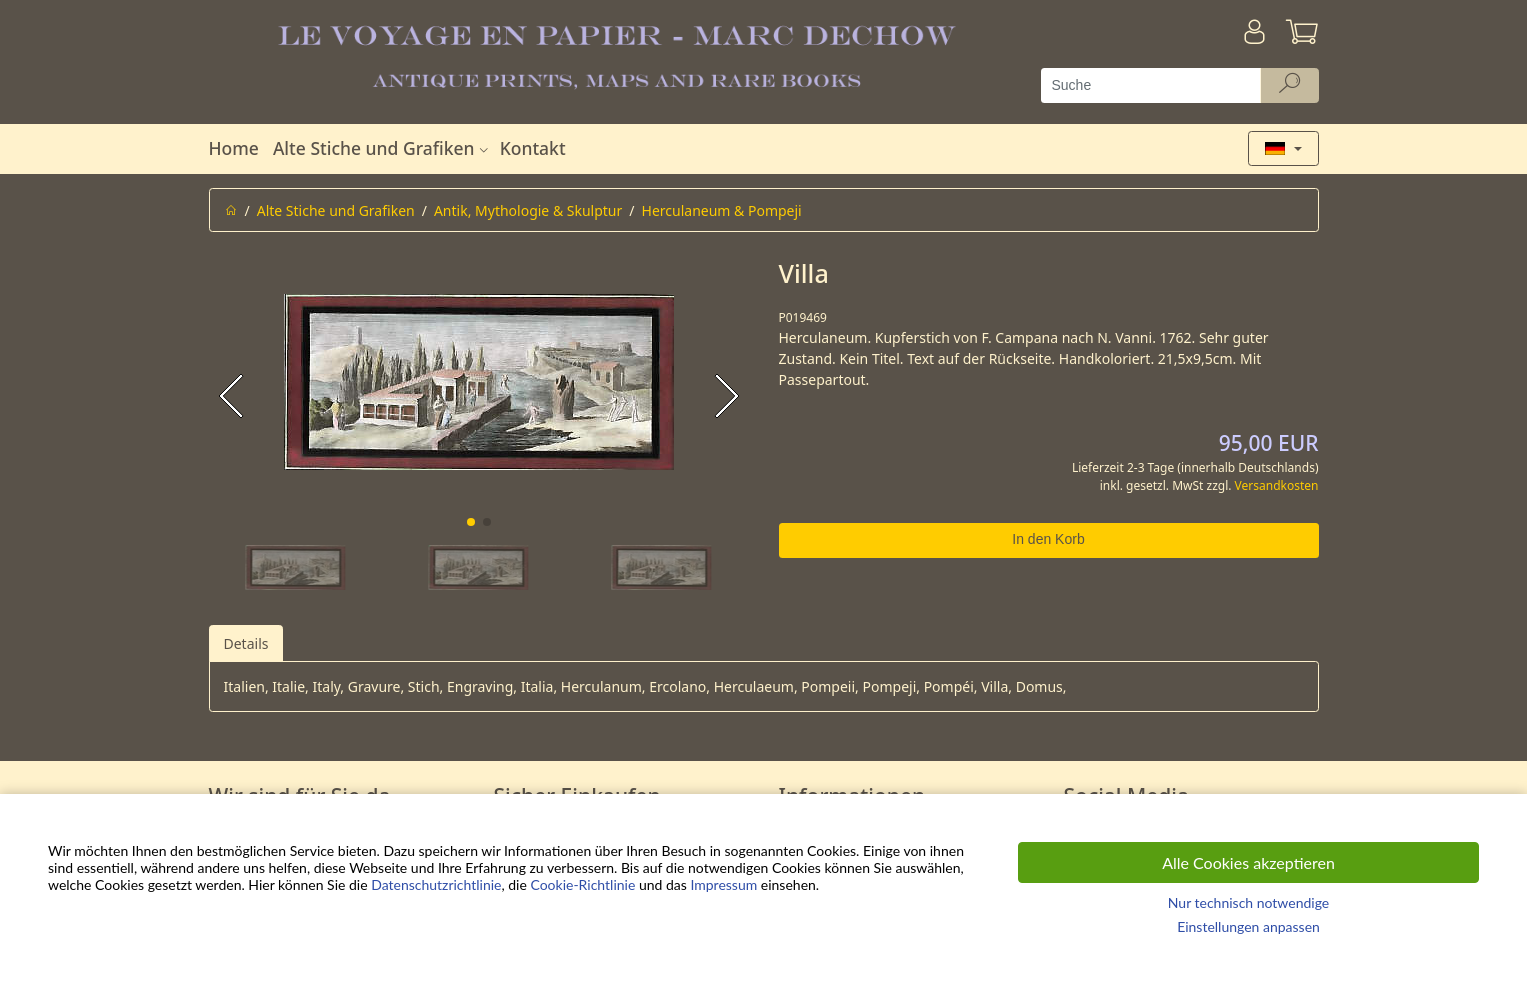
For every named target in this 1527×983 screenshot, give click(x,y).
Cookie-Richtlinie (582, 884)
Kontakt (533, 148)
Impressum (723, 884)
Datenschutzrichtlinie (436, 884)
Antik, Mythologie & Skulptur (528, 210)
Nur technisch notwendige (1248, 902)
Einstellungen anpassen (1248, 926)
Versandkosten (1277, 485)
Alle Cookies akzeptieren (1248, 862)
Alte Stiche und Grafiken (383, 148)
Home (234, 148)
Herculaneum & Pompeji (722, 210)
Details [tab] (246, 643)
